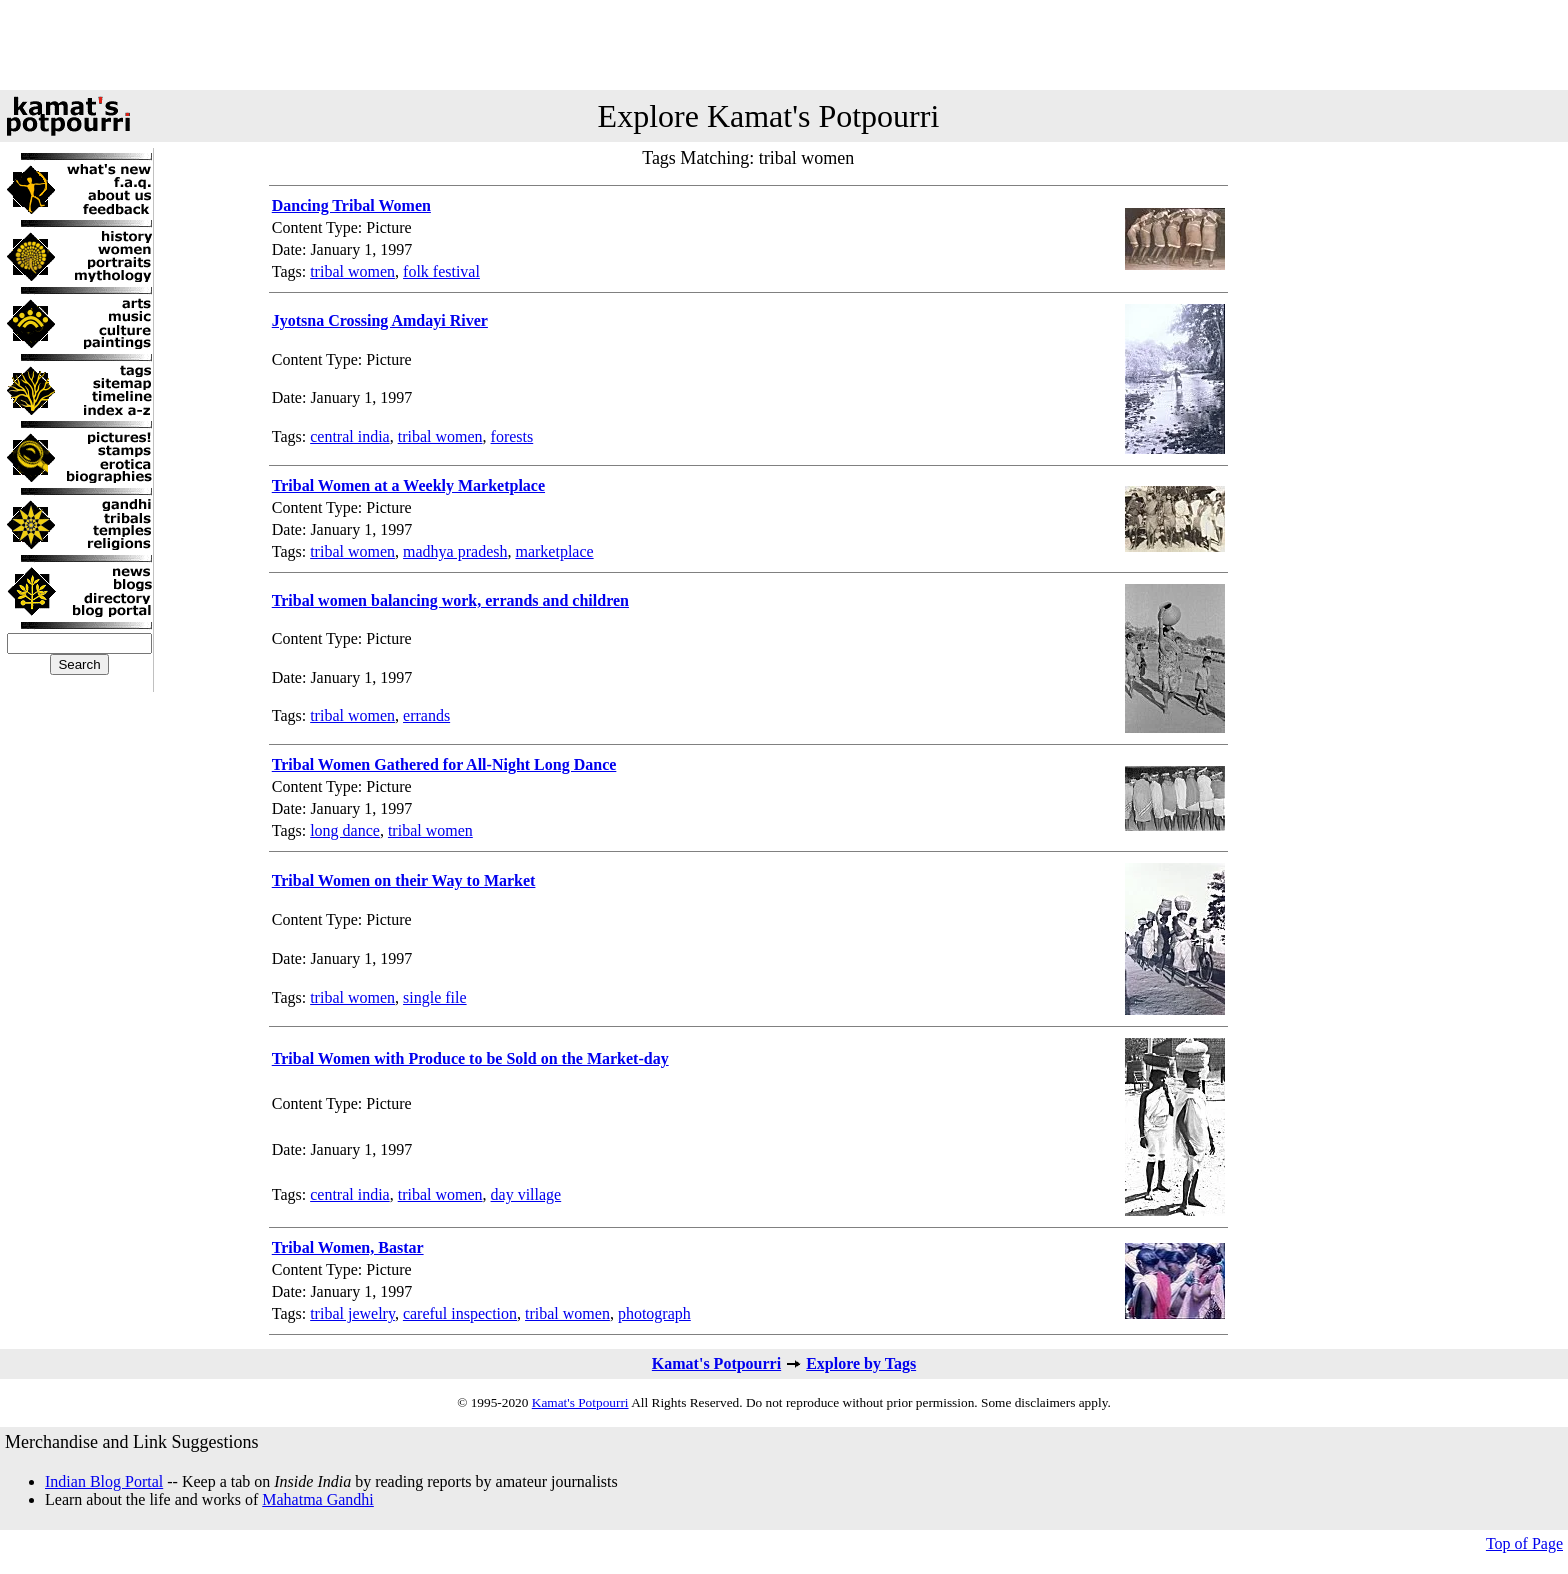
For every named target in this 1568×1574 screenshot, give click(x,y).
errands (426, 715)
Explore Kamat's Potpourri (769, 116)
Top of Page (1524, 1543)
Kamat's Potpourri (716, 1363)
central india (350, 436)
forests (512, 436)
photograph (654, 1313)
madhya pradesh (455, 551)
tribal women (352, 271)
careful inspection (460, 1313)
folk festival (441, 271)
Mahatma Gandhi (318, 1499)
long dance (345, 830)
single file (435, 997)
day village (526, 1194)
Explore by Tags (861, 1363)
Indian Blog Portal (104, 1481)
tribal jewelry (352, 1313)
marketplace (554, 551)
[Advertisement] (784, 45)
